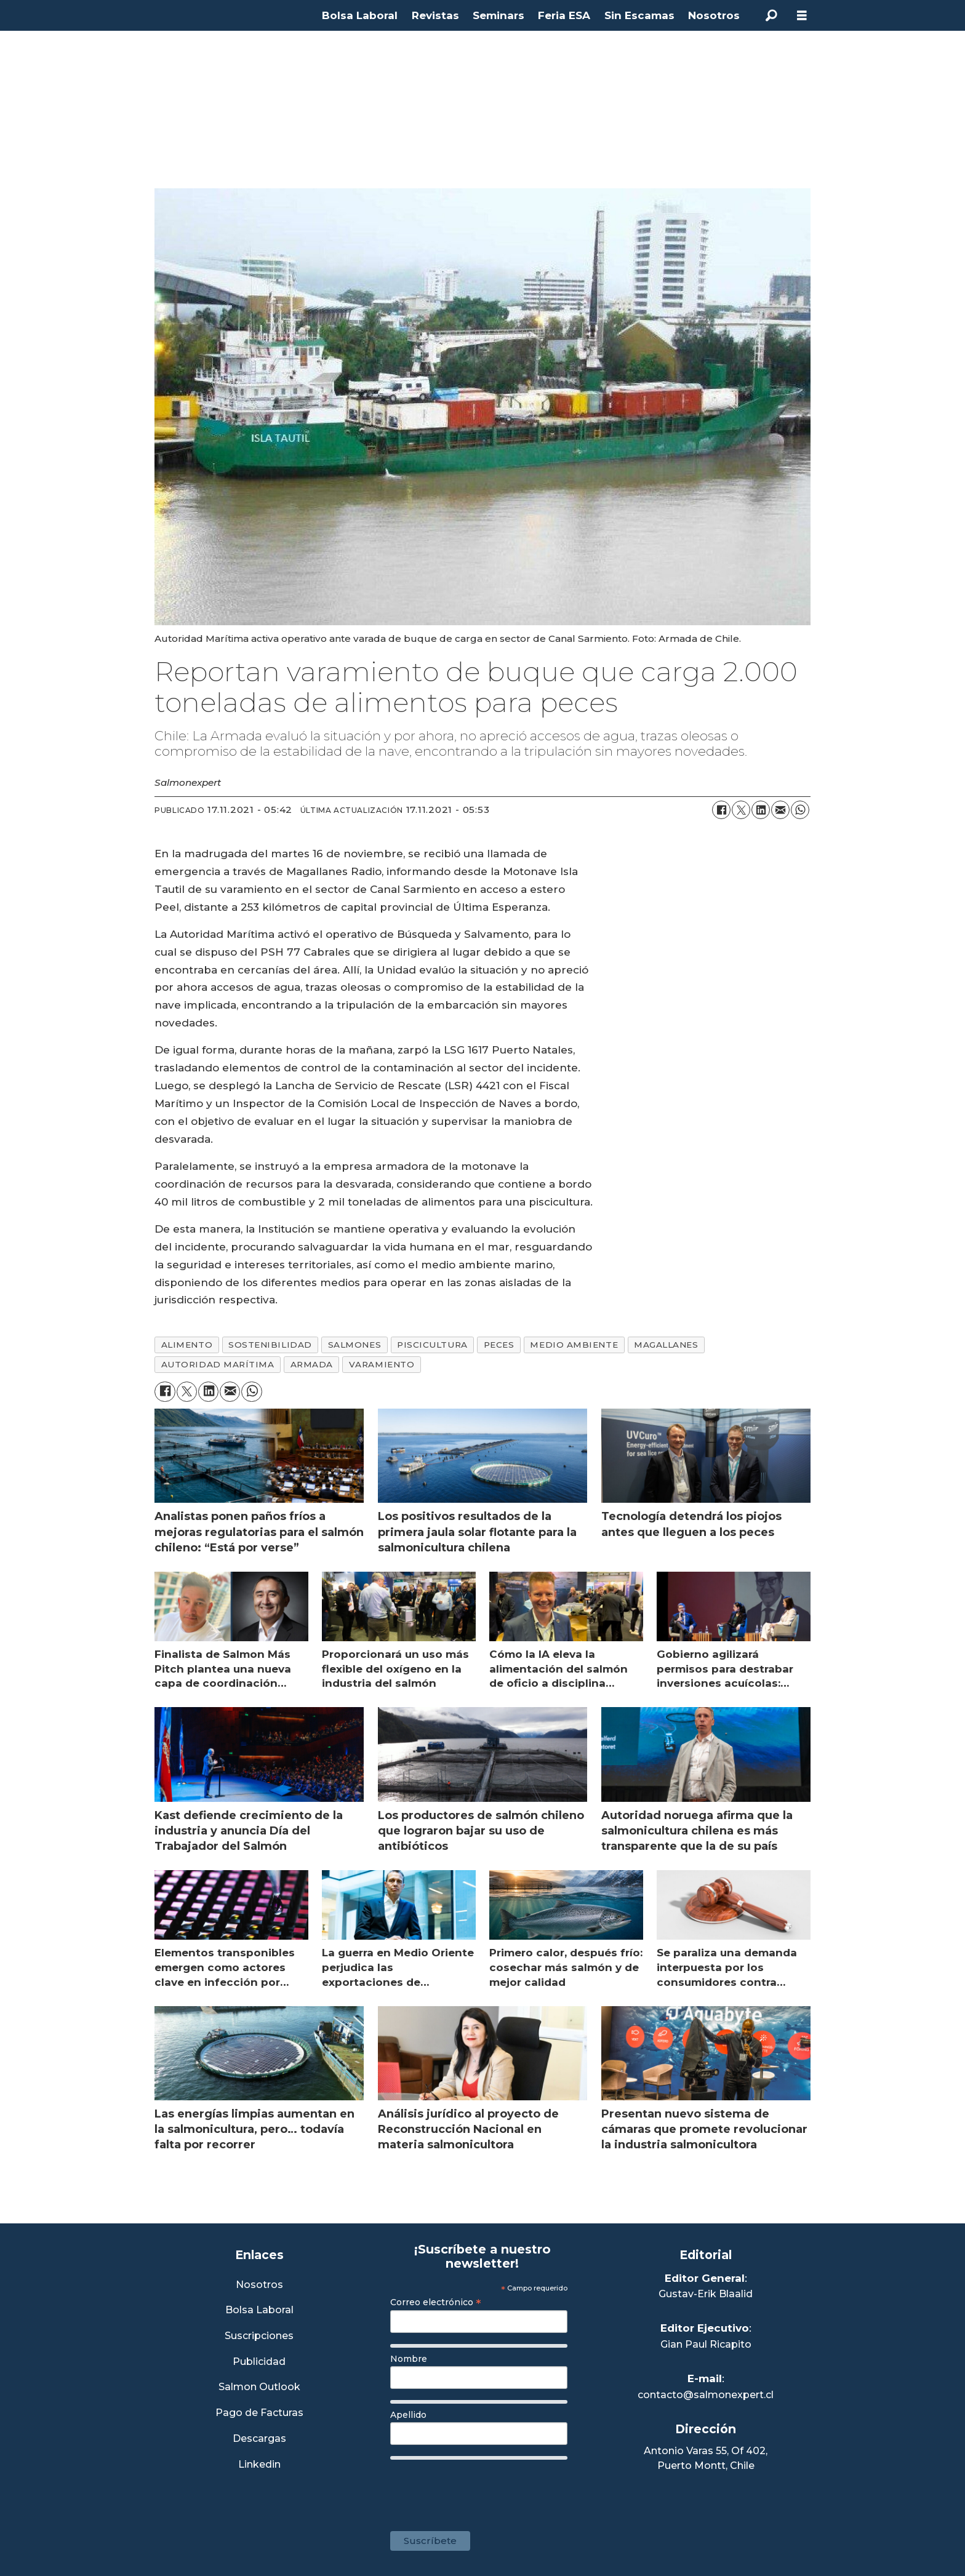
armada (311, 1364)
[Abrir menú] (802, 15)
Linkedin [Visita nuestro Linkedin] (259, 2465)
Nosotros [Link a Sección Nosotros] (259, 2285)
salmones (354, 1345)
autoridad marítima (217, 1364)
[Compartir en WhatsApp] (800, 810)
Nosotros (714, 15)
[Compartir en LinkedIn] (760, 810)
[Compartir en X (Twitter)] (741, 810)
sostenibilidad (270, 1345)
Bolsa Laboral (360, 15)
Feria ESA (564, 15)
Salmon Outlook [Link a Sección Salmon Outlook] (259, 2387)
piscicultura (432, 1345)
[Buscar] (771, 15)
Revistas (435, 15)
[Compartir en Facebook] (721, 810)
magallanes (666, 1345)
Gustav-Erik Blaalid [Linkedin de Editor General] (706, 2294)
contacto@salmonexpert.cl (706, 2395)
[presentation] (483, 2489)
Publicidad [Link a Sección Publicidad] (259, 2362)
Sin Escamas (639, 15)
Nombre (408, 2358)
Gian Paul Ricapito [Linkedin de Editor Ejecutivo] (705, 2344)
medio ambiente (574, 1345)
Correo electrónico (435, 2302)
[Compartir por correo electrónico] (780, 810)
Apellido (408, 2414)
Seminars (498, 15)
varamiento (381, 1364)
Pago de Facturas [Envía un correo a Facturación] (259, 2413)
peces (499, 1345)
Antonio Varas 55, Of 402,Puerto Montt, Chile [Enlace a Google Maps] (705, 2458)
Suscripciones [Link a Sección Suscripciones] (259, 2336)
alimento (186, 1345)
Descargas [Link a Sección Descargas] (259, 2439)
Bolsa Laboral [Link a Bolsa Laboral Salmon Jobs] (259, 2310)
